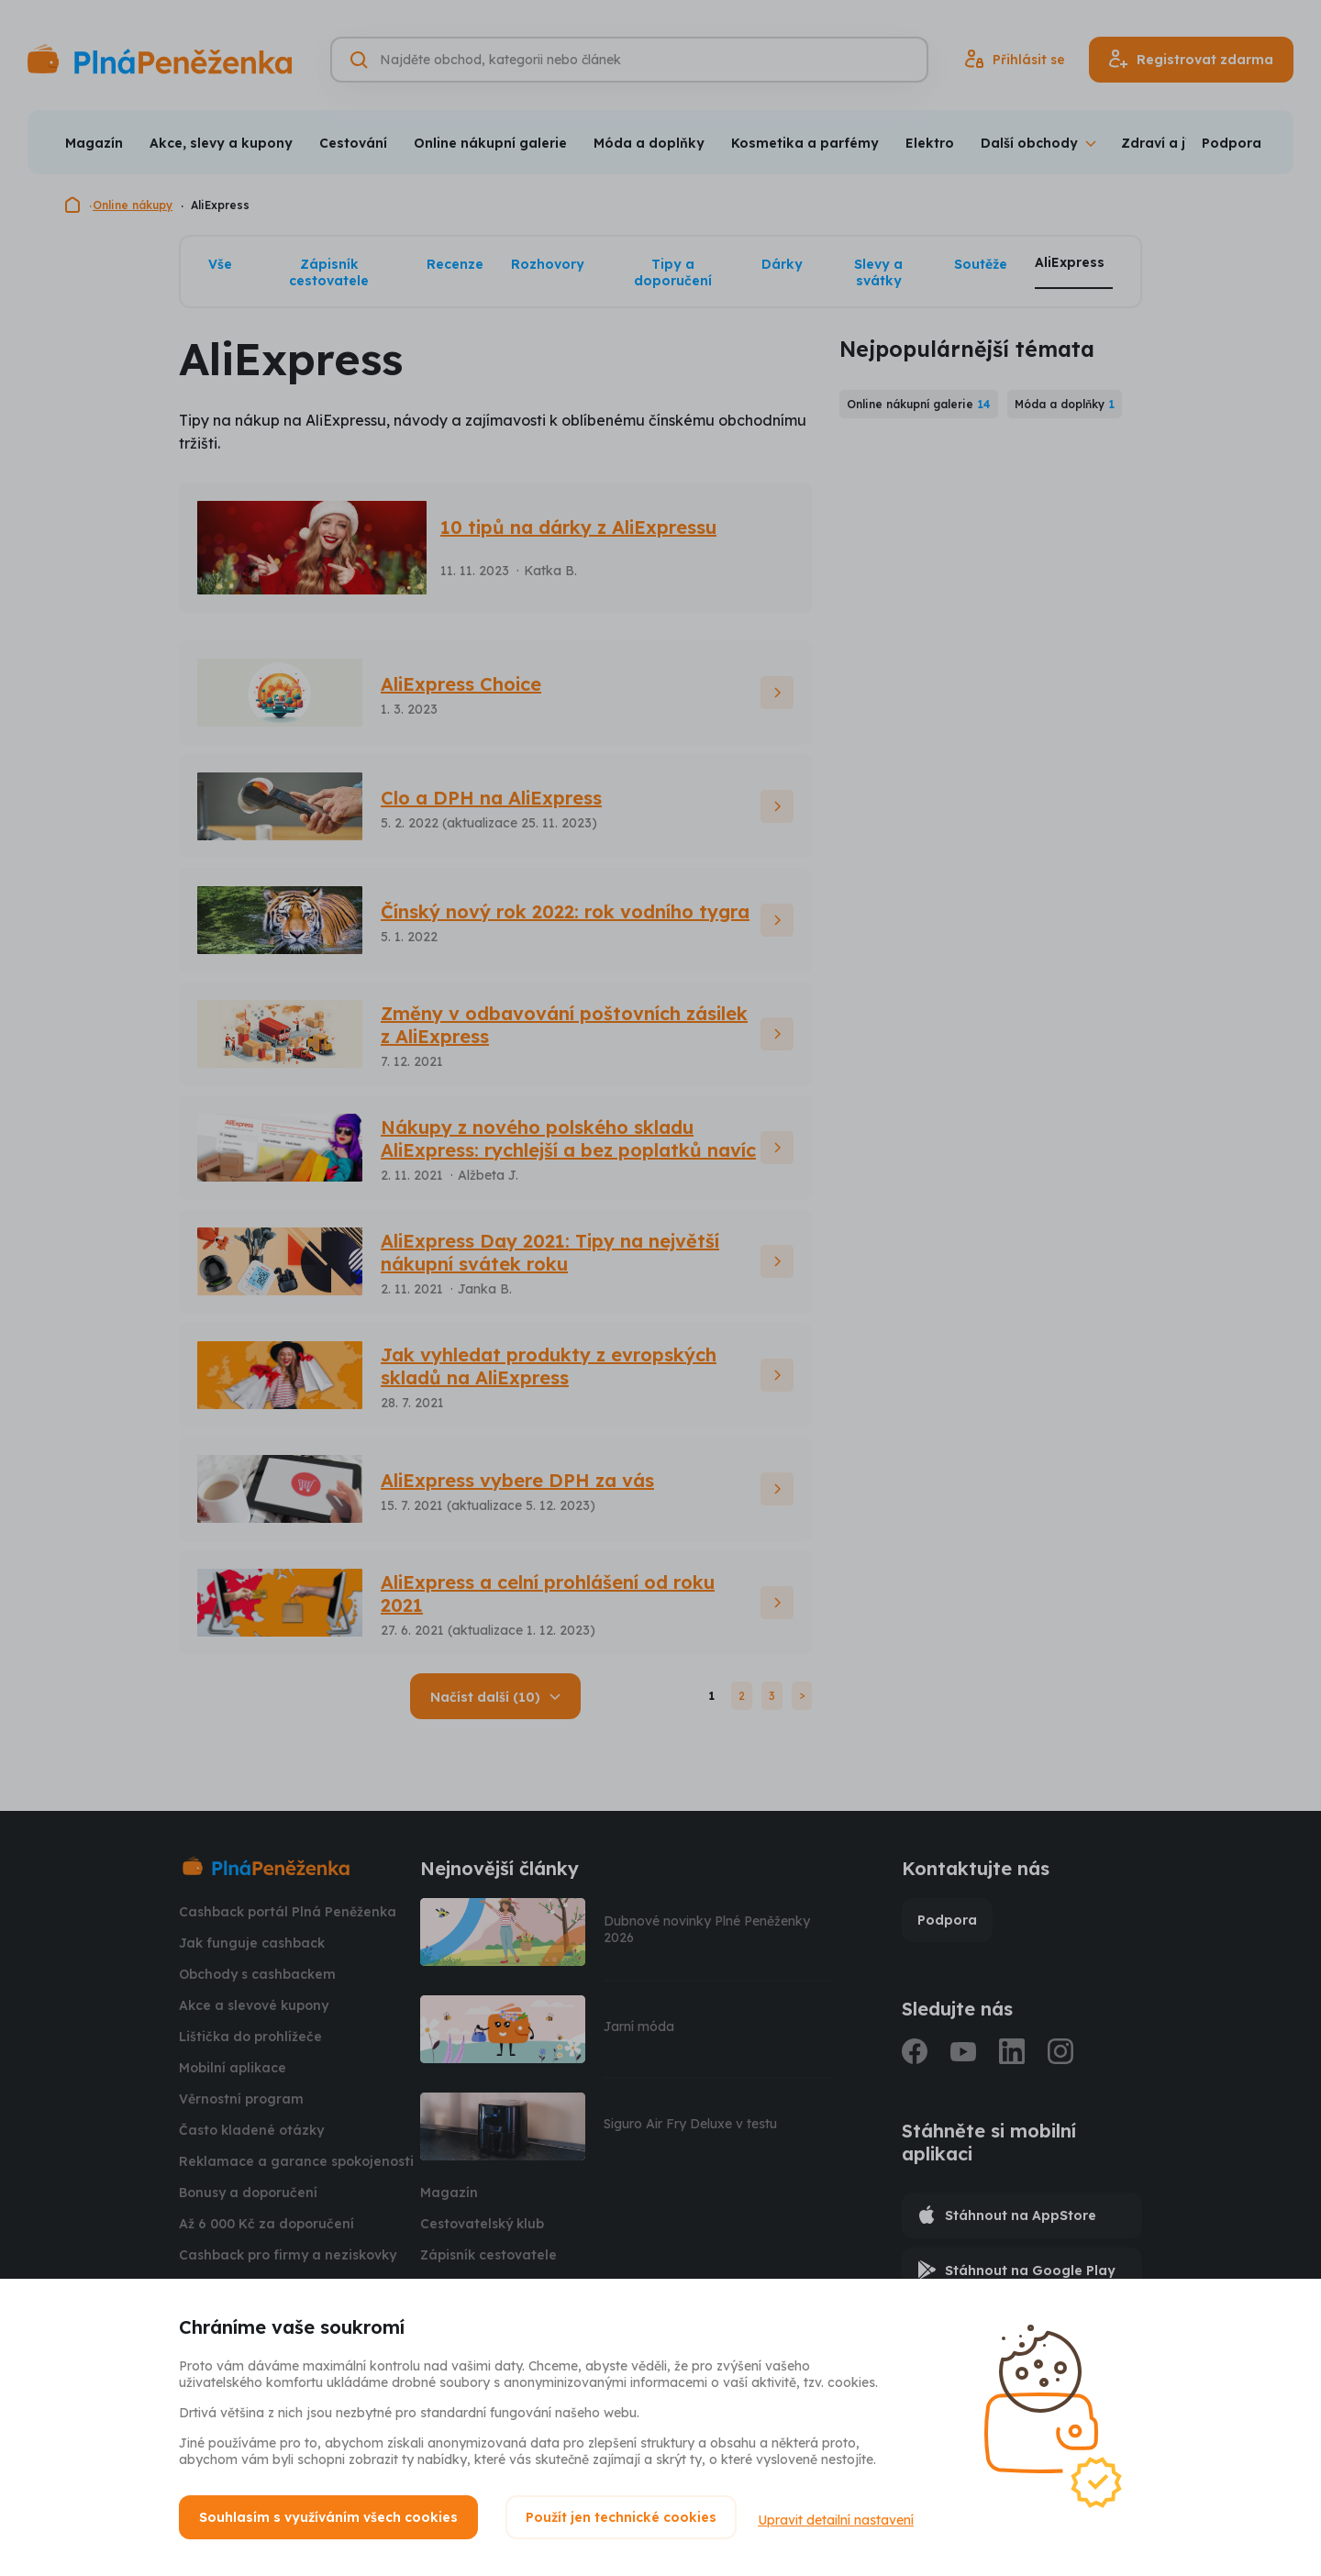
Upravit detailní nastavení (842, 2517)
